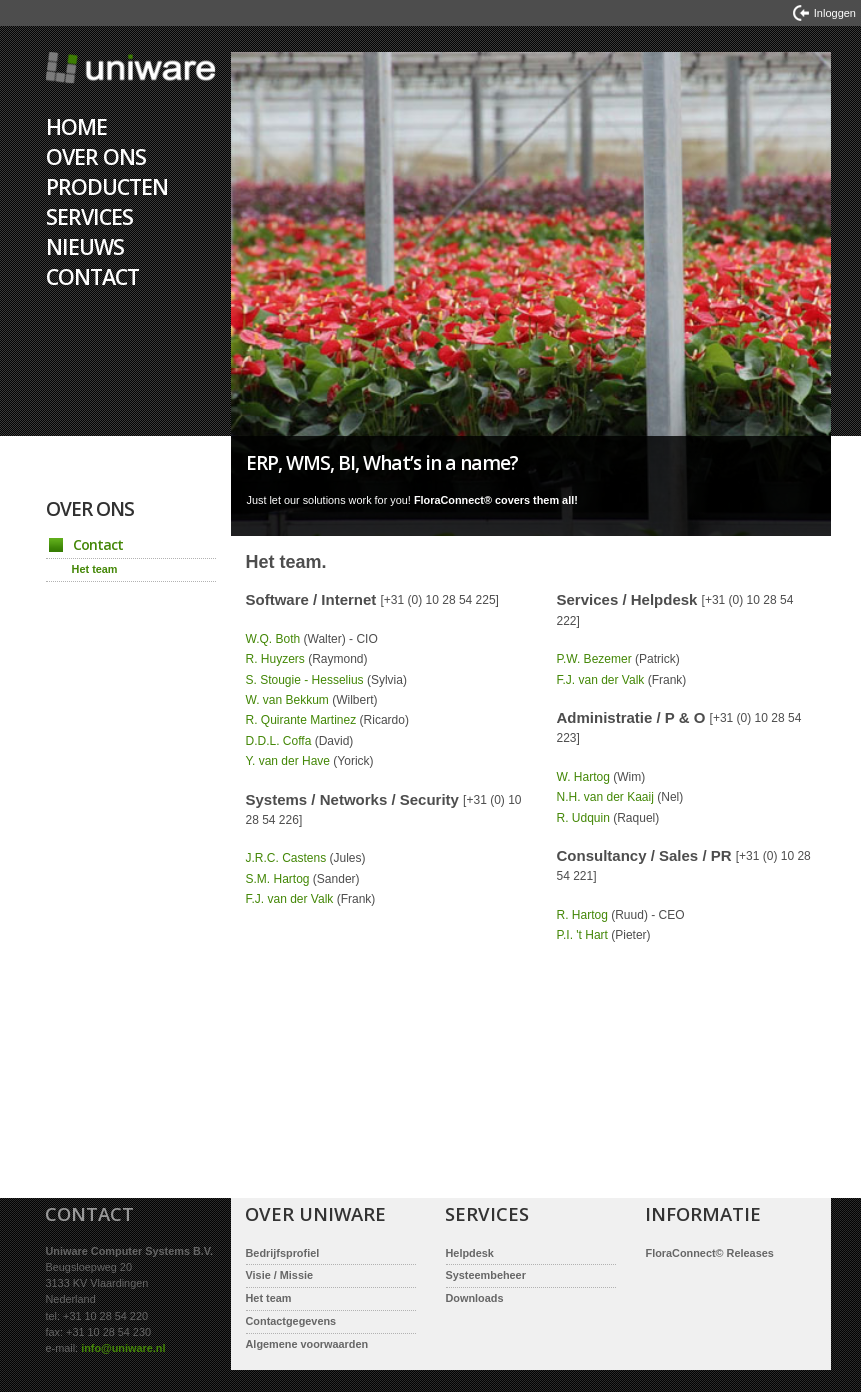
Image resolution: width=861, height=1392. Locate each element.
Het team (95, 569)
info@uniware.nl (123, 1348)
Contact (92, 276)
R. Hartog (582, 915)
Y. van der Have (288, 761)
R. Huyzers (275, 659)
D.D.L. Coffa (279, 741)
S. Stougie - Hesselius (305, 680)
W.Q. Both (273, 639)
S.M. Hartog (278, 879)
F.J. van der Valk (290, 899)
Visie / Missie (280, 1275)
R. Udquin (583, 818)
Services (89, 216)
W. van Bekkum (287, 700)
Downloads (475, 1298)
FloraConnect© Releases (710, 1253)
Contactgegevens (291, 1321)
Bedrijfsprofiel (283, 1253)
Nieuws (85, 246)
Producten (107, 186)
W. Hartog (583, 777)
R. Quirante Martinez (301, 720)
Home (131, 82)
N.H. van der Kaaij (605, 797)
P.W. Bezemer (594, 659)
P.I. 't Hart (582, 935)
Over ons (96, 156)
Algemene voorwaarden (307, 1344)
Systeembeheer (486, 1275)
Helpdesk (470, 1253)
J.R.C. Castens (286, 858)
